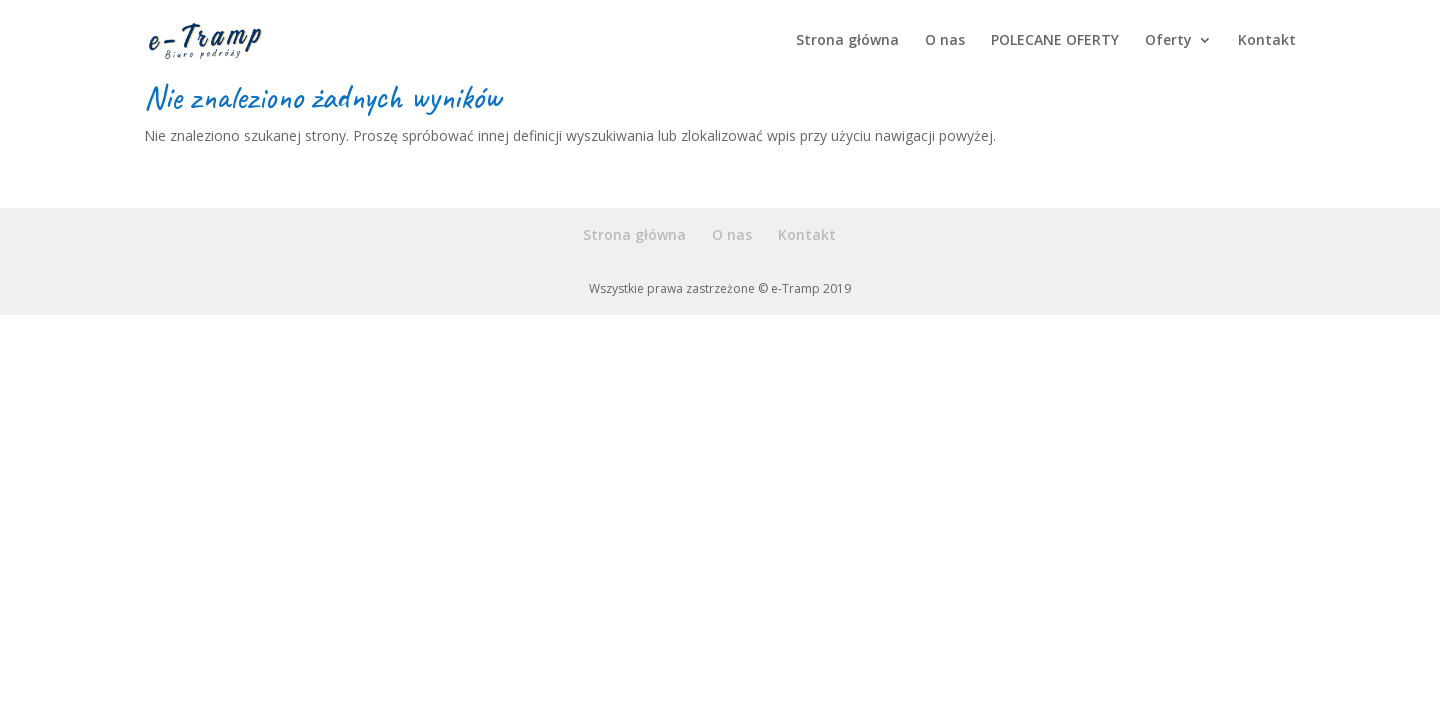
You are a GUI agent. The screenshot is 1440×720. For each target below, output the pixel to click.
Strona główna (847, 41)
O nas (945, 41)
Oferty (1168, 41)
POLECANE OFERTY (1055, 41)
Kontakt (1267, 41)
